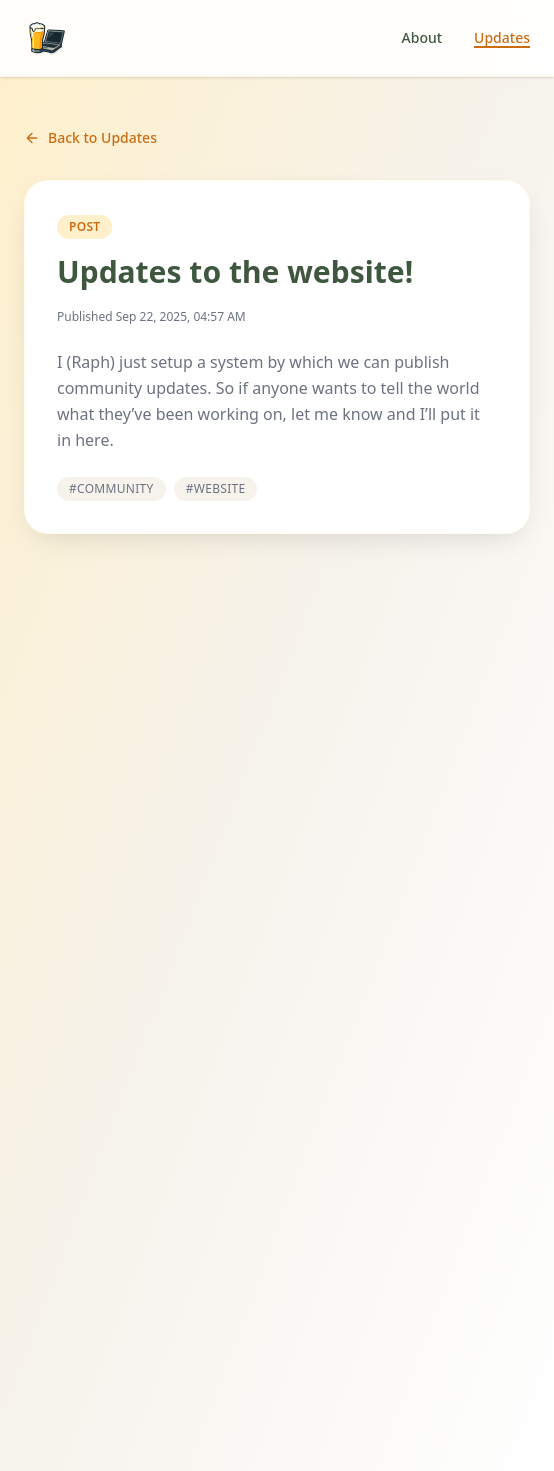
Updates (502, 38)
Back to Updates (90, 137)
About (422, 37)
